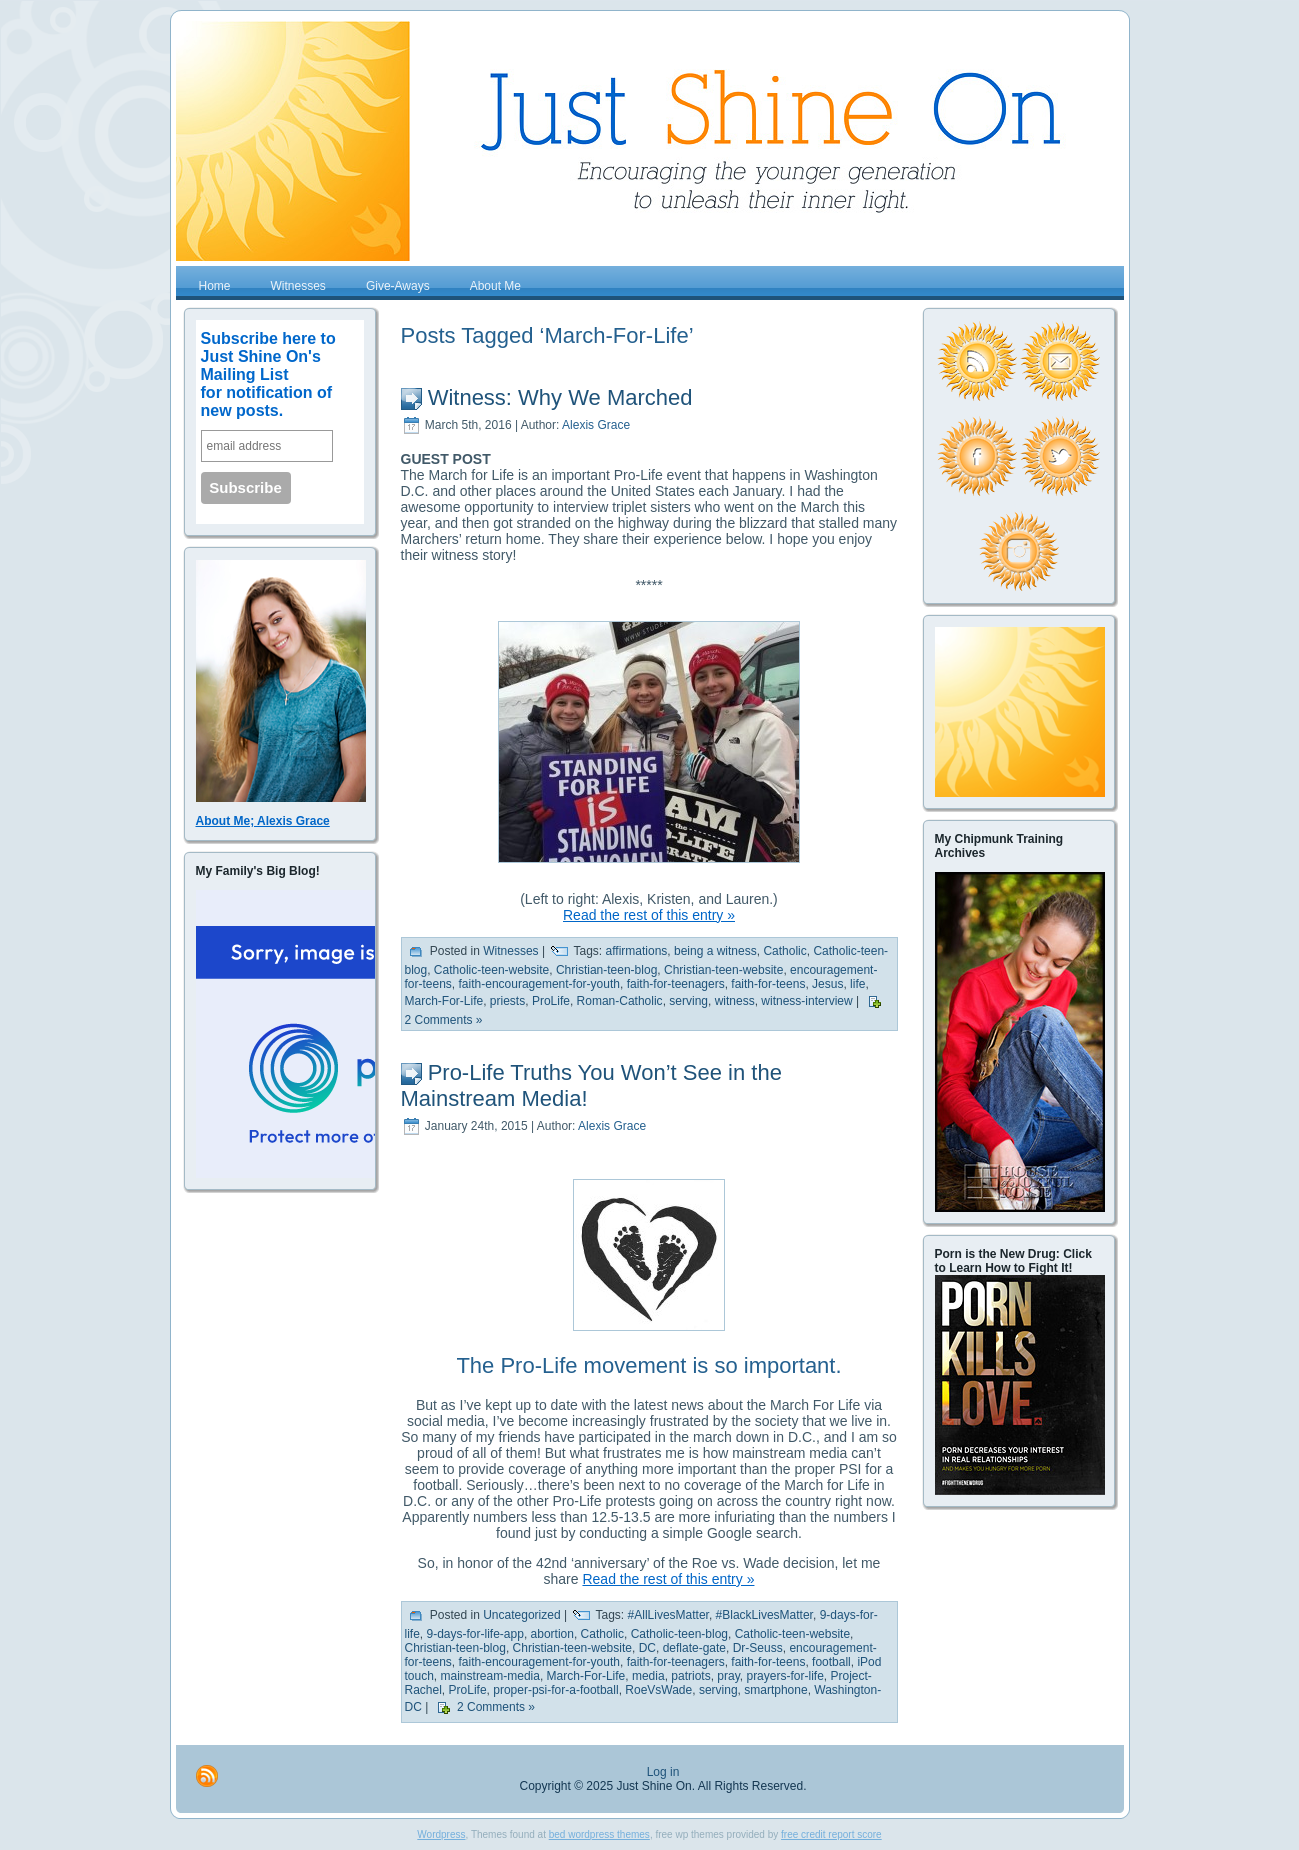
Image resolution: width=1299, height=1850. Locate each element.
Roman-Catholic (620, 1001)
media (648, 1676)
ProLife (551, 1001)
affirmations (637, 951)
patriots (690, 1676)
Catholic (784, 951)
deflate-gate (694, 1648)
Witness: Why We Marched (560, 397)
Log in (663, 1772)
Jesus (827, 984)
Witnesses (510, 951)
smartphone (775, 1690)
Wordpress (441, 1834)
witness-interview (806, 1001)
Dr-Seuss (758, 1648)
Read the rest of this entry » (649, 915)
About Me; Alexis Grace (263, 821)
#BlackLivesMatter (764, 1615)
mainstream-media (490, 1676)
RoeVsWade (658, 1690)
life (857, 984)
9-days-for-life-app (475, 1634)
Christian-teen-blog (606, 970)
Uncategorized (521, 1615)
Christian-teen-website (723, 970)
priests (507, 1001)
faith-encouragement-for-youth (539, 984)
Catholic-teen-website (491, 970)
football (831, 1662)
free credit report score (831, 1834)
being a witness (715, 951)
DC (647, 1648)
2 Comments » (444, 1020)
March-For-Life (444, 1001)
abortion (552, 1634)
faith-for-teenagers (676, 984)
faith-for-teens (768, 984)
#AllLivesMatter (668, 1615)
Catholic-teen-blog (679, 1634)
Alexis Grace (596, 425)
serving (688, 1001)
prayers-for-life (784, 1676)
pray (728, 1676)
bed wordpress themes (599, 1834)
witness (735, 1001)
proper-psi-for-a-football (555, 1690)
